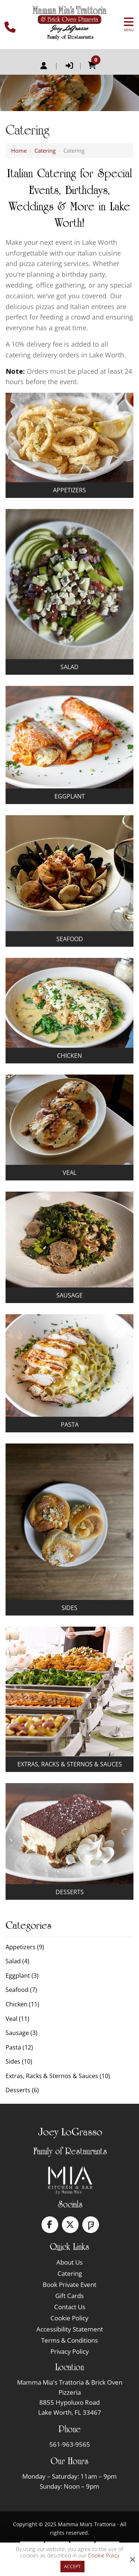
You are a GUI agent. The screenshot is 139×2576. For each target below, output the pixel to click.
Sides (69, 1608)
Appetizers (69, 490)
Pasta (70, 1424)
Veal (69, 1173)
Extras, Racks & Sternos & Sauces (69, 1764)
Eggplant (69, 796)
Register (44, 65)
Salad (69, 667)
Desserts (70, 1892)
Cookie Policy (103, 2556)
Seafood (69, 939)
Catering (45, 150)
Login (69, 65)
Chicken (69, 1056)
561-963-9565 (69, 2444)
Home (19, 150)
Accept (72, 2566)
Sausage (69, 1295)
